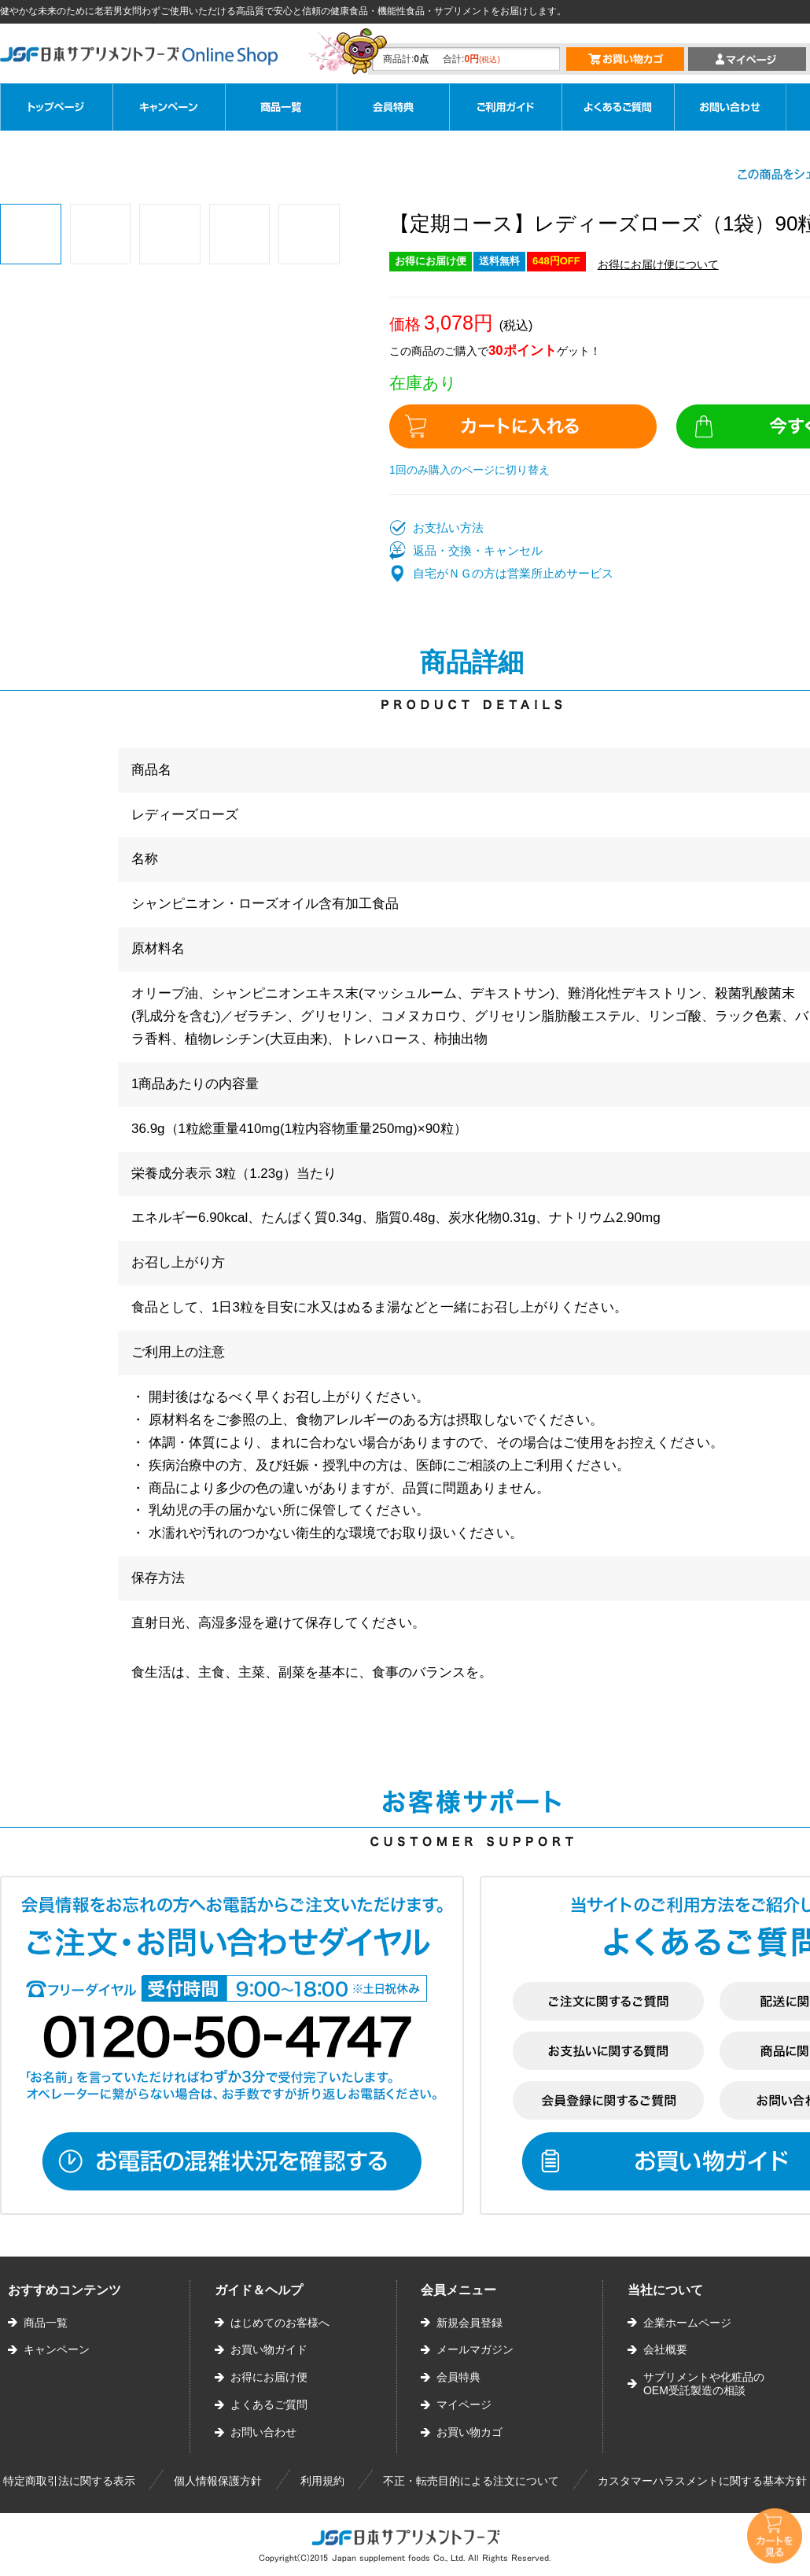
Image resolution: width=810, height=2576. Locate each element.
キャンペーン (57, 2349)
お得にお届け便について (658, 264)
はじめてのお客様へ (280, 2322)
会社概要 (665, 2349)
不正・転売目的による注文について (471, 2481)
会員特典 (458, 2377)
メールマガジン (475, 2349)
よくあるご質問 (268, 2404)
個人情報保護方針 (218, 2481)
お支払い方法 (448, 527)
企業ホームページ (687, 2322)
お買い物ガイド (268, 2349)
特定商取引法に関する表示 (69, 2481)
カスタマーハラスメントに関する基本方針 (702, 2481)
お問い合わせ (263, 2432)
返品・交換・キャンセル (478, 550)
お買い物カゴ (469, 2432)
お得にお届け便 (268, 2377)
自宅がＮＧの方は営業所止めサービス (513, 573)
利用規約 (322, 2481)
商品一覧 (46, 2322)
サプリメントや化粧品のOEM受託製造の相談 (703, 2384)
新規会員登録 (469, 2322)
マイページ (464, 2404)
